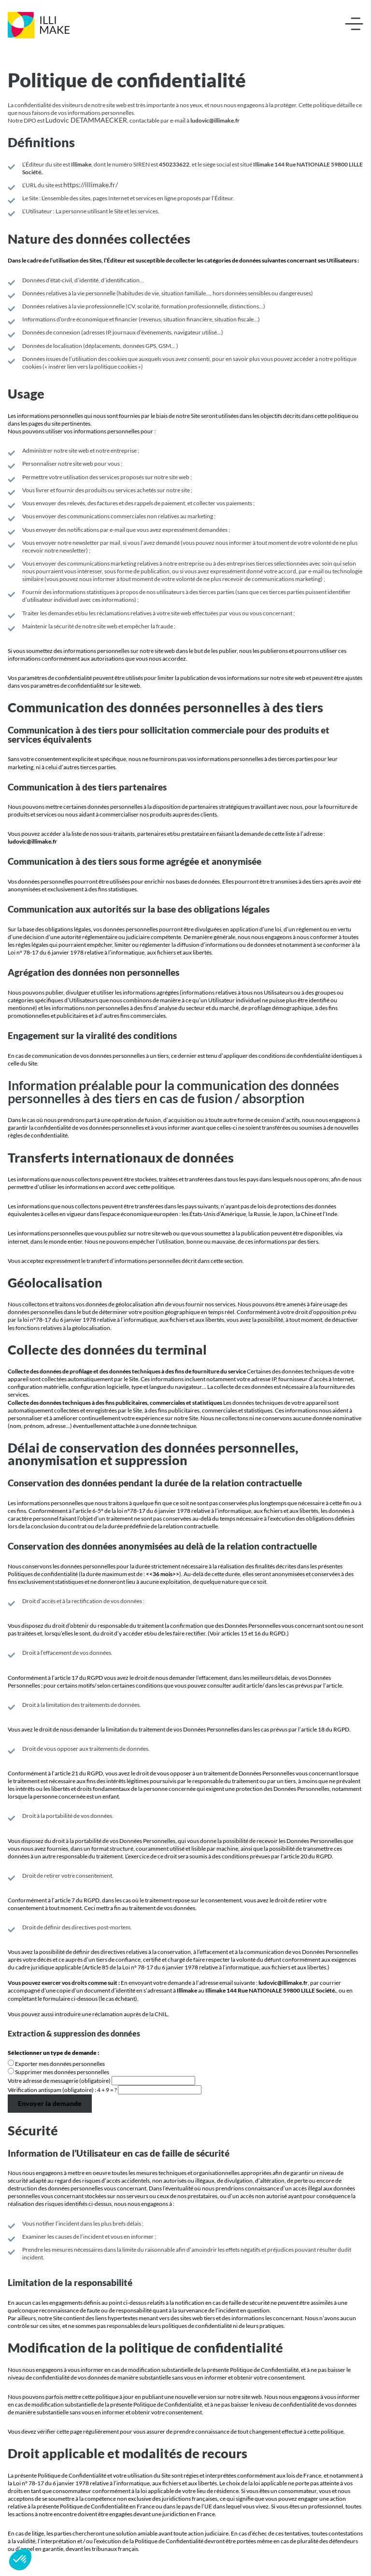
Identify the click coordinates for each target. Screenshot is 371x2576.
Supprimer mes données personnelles (62, 2072)
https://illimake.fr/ (90, 184)
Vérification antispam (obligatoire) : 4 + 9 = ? (63, 2089)
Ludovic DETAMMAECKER (86, 120)
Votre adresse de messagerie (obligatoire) (60, 2080)
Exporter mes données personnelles (60, 2063)
